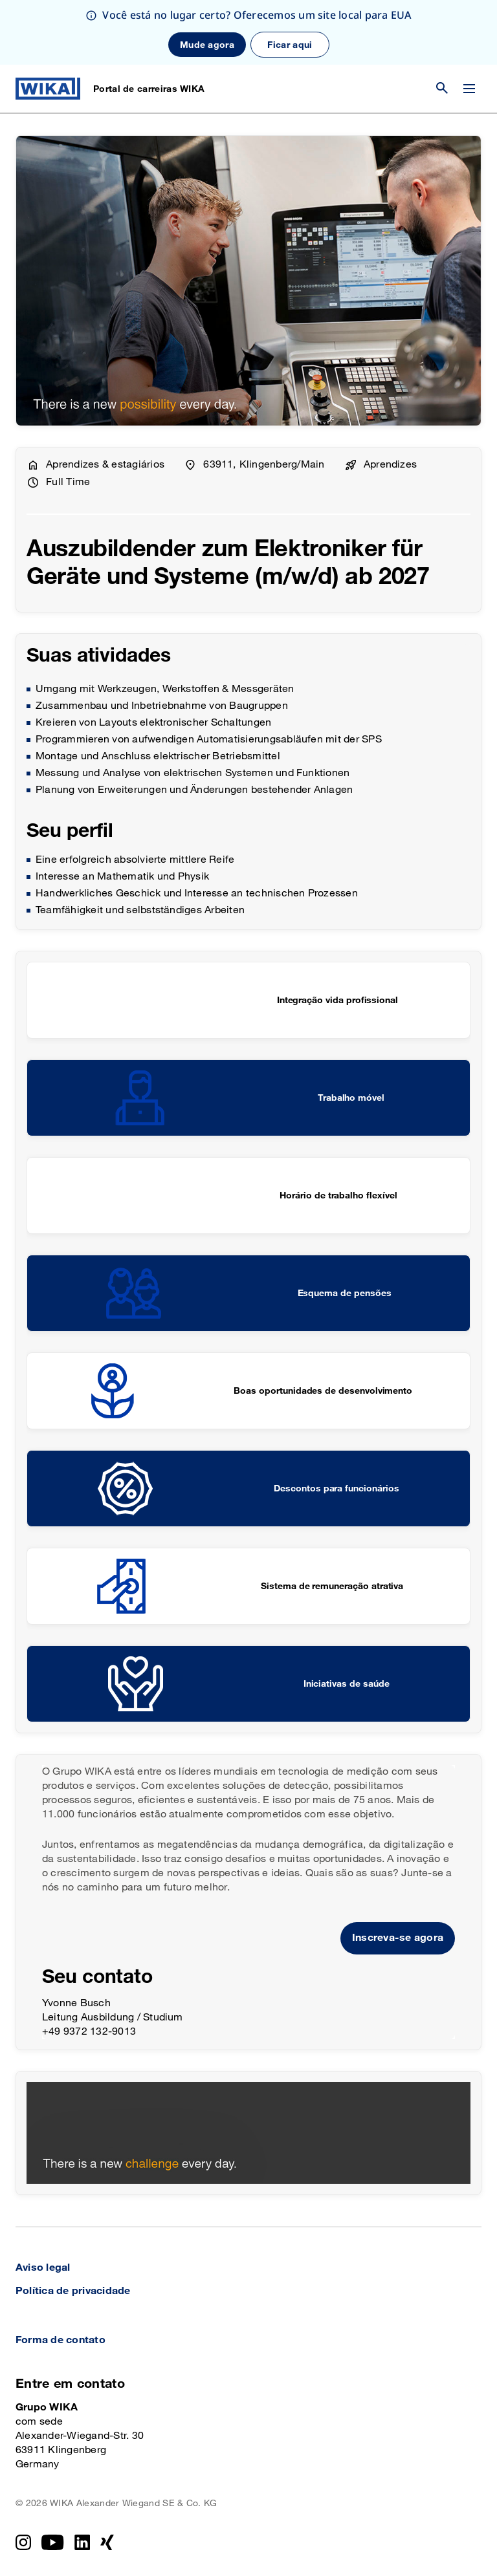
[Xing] (107, 2542)
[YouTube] (52, 2542)
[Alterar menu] (469, 88)
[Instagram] (23, 2542)
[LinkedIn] (82, 2542)
